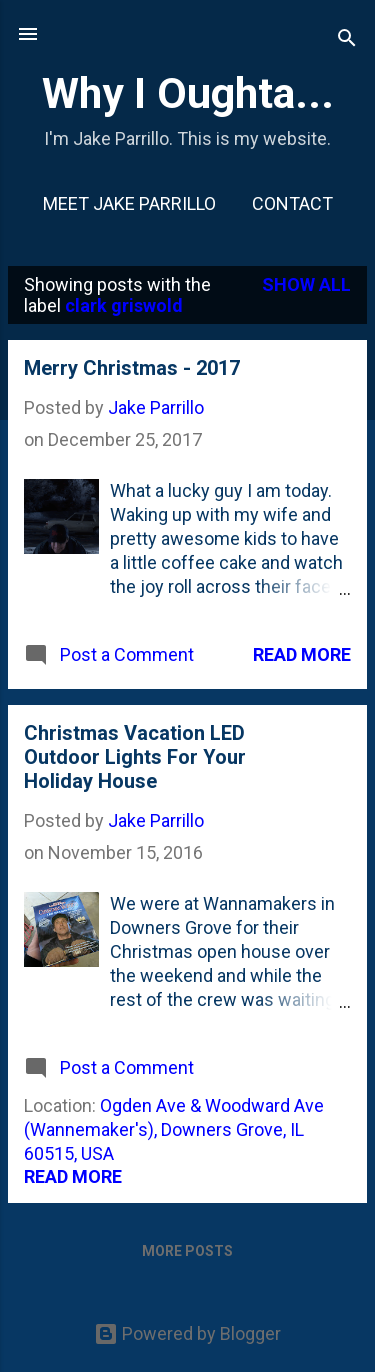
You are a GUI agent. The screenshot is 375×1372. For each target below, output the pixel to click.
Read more (302, 654)
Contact (292, 203)
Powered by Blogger (187, 1333)
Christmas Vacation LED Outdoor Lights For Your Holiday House (135, 757)
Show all (306, 284)
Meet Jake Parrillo (129, 203)
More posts (187, 1251)
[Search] (347, 40)
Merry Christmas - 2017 (132, 368)
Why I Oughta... (188, 93)
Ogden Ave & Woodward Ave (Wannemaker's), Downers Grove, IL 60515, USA (174, 1129)
